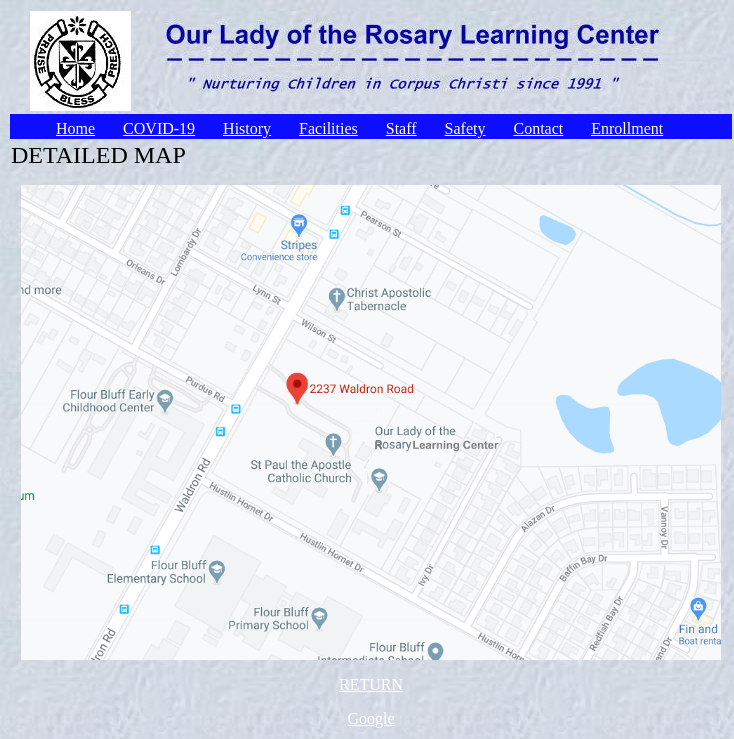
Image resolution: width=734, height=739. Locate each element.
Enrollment (627, 128)
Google (370, 718)
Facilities (328, 128)
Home (75, 128)
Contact (538, 128)
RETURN (371, 684)
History (247, 128)
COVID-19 (159, 128)
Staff (401, 128)
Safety (465, 128)
